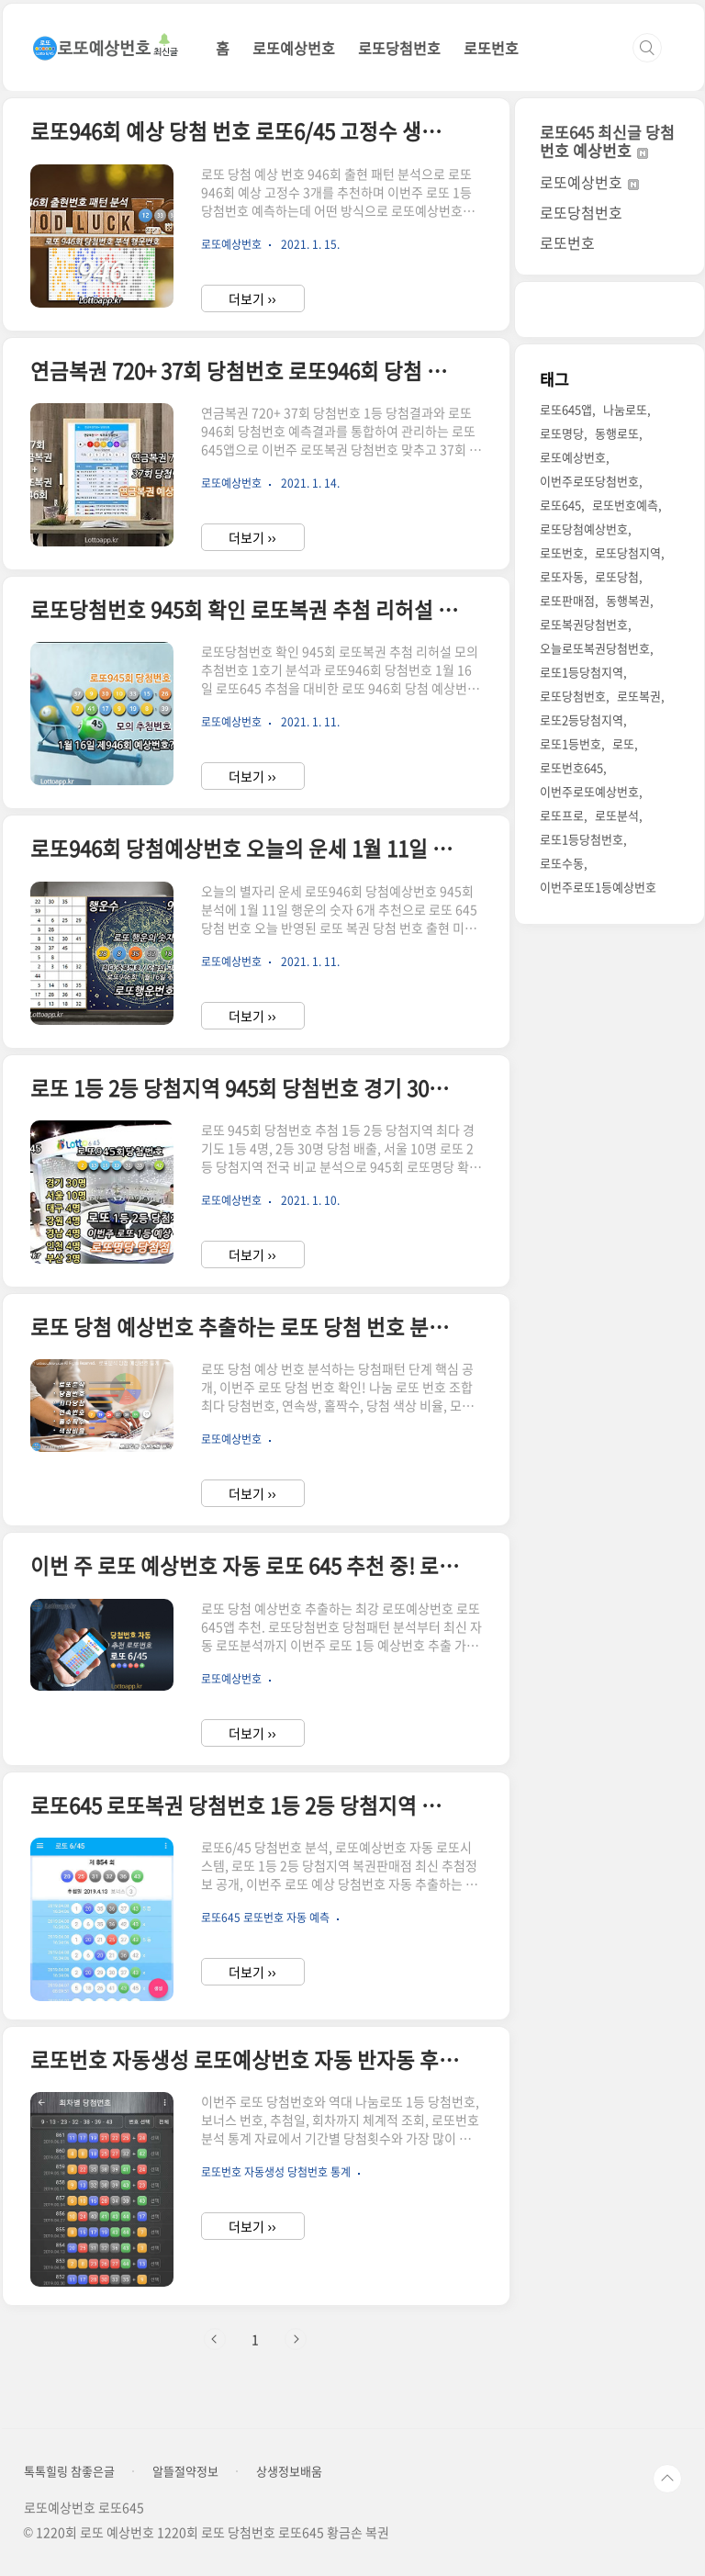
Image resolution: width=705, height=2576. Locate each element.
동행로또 (617, 433)
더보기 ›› (252, 298)
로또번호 (491, 48)
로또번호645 (571, 767)
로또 (623, 743)
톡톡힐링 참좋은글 (69, 2471)
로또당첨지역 (628, 552)
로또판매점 (567, 600)
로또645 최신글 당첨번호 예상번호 (607, 141)
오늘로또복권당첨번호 (595, 648)
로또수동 (562, 863)
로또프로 (562, 815)
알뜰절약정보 (185, 2471)
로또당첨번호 (399, 48)
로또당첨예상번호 (584, 528)
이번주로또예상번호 (589, 791)
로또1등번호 (570, 743)
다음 (296, 2339)
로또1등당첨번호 (581, 839)
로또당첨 (617, 576)
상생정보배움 (289, 2471)
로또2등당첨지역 (581, 719)
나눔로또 (625, 409)
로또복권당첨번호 (584, 624)
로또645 (560, 504)
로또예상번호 (293, 48)
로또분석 (617, 815)
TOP (667, 2478)
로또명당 (562, 433)
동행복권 (628, 600)
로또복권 (639, 695)
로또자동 (562, 576)
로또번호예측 (625, 504)
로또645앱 (566, 409)
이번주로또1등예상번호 (598, 886)
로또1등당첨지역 (581, 672)
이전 (215, 2339)
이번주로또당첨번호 (589, 480)
